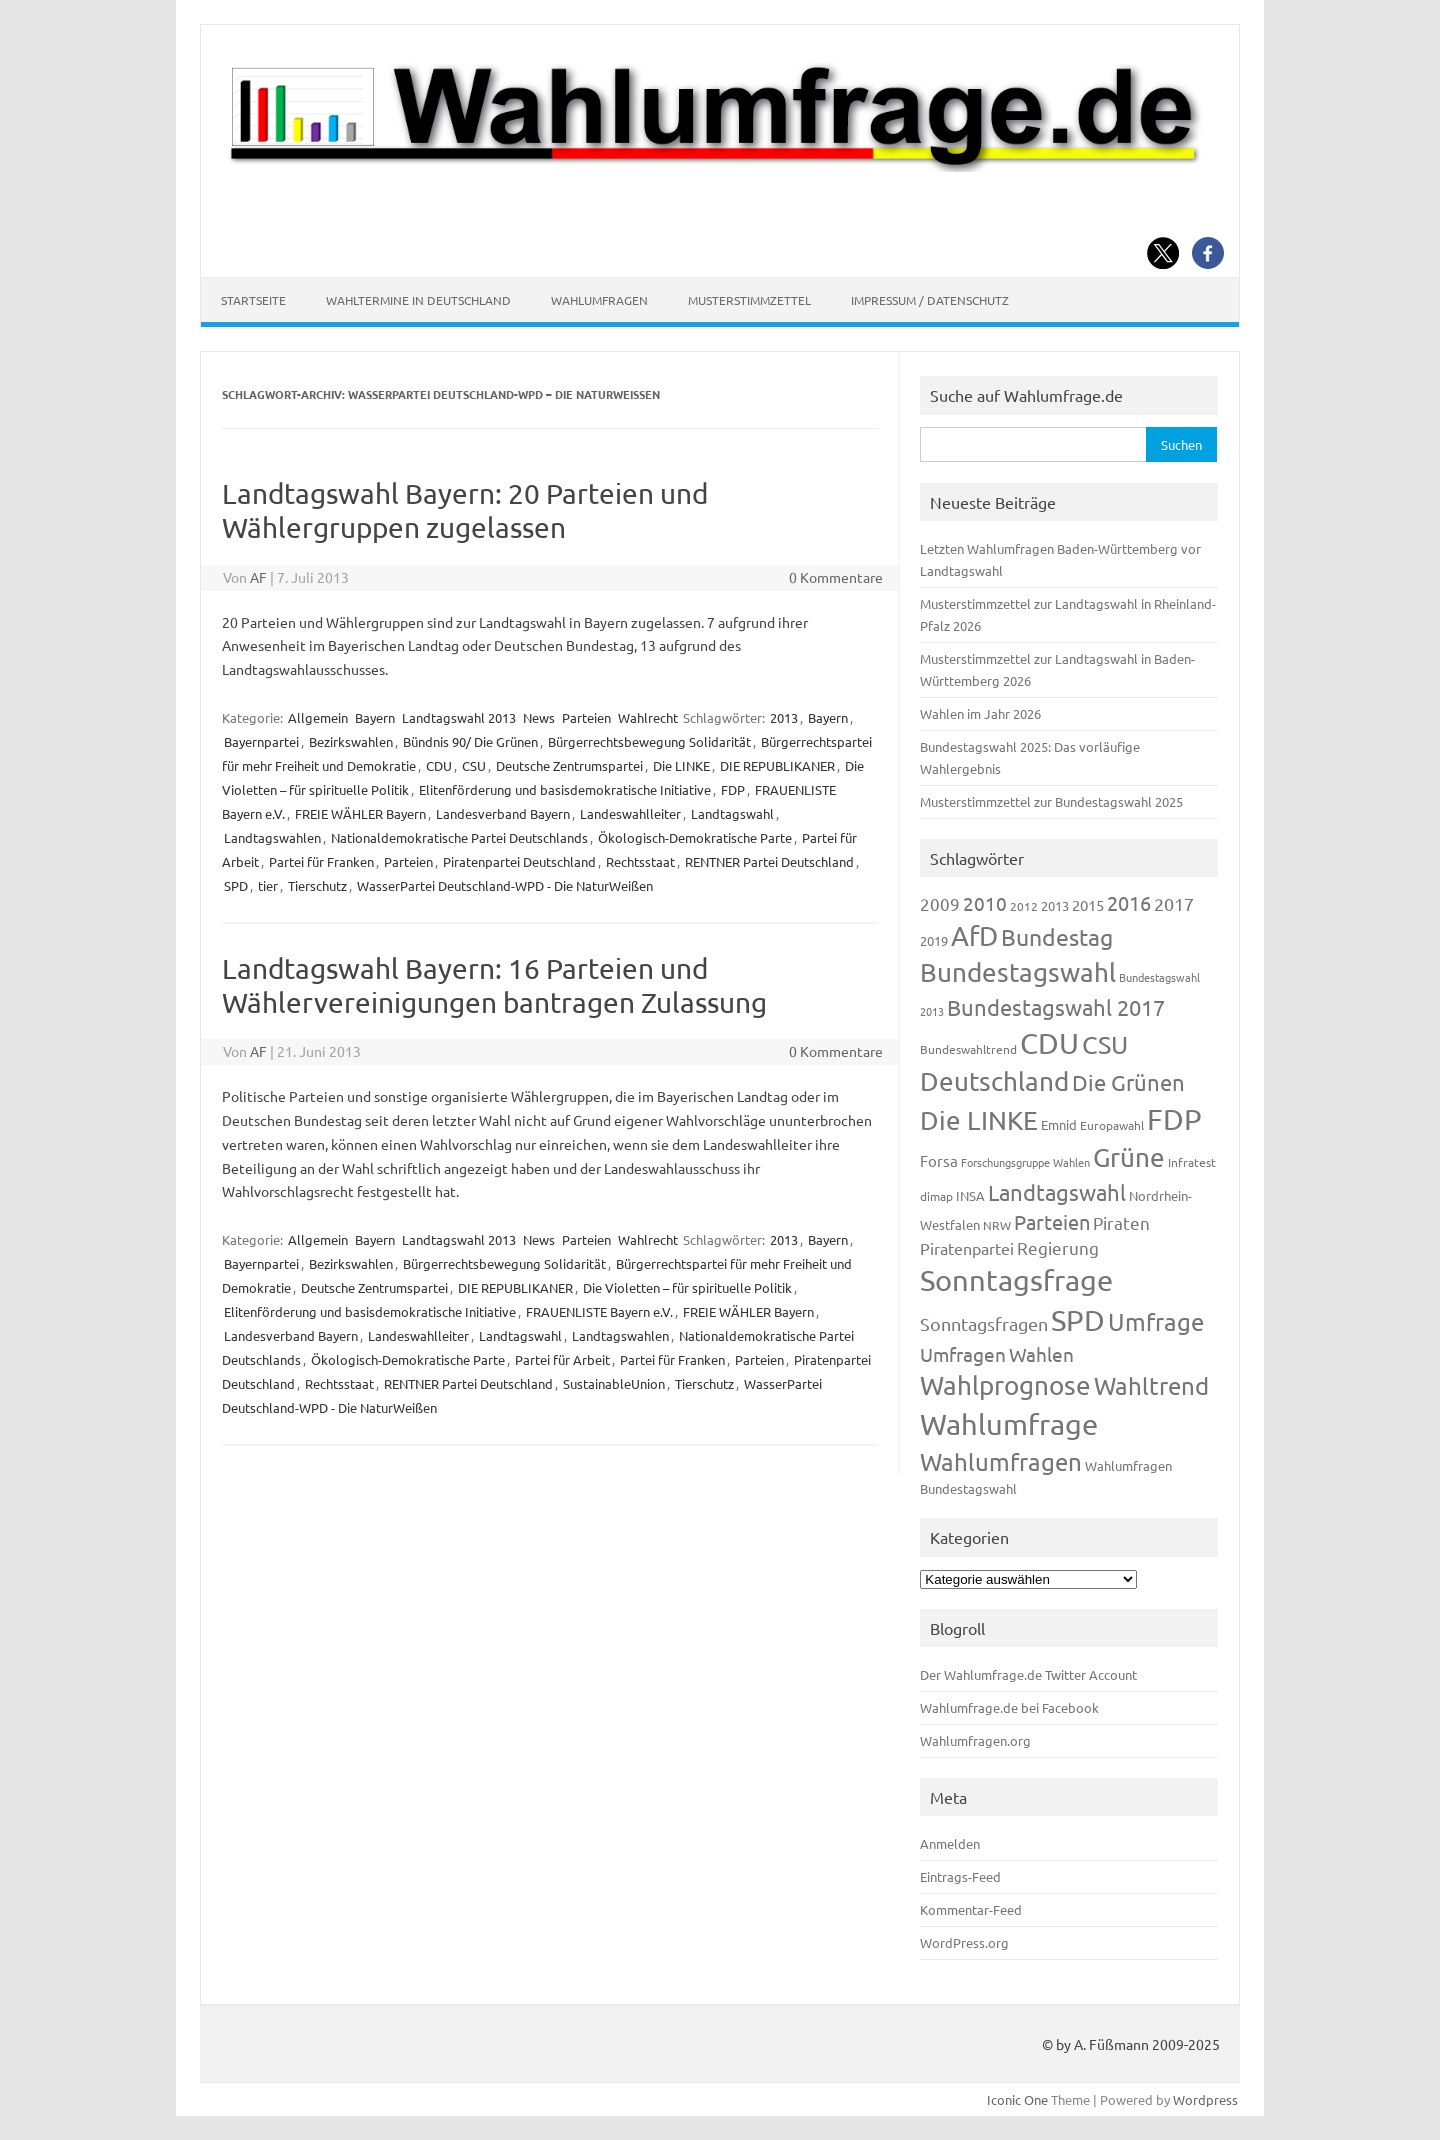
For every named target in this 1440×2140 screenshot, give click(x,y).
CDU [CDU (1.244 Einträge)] (1049, 1043)
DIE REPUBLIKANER (777, 765)
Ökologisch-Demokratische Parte (695, 837)
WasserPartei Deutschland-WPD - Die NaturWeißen (505, 885)
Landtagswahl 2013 (459, 717)
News (539, 717)
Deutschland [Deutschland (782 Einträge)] (994, 1081)
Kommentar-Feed (971, 1909)
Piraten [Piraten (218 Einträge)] (1121, 1222)
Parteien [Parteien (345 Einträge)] (1052, 1221)
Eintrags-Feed (960, 1876)
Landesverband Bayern (503, 813)
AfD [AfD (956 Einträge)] (974, 935)
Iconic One (1017, 2099)
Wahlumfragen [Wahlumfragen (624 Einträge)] (1001, 1461)
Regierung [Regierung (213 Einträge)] (1058, 1247)
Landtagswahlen (272, 837)
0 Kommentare (836, 577)
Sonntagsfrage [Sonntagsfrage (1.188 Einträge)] (1016, 1280)
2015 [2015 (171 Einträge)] (1088, 904)
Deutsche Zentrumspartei (569, 765)
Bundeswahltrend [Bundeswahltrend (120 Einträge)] (968, 1049)
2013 (784, 717)
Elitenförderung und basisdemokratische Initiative (565, 789)
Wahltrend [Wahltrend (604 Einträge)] (1151, 1385)
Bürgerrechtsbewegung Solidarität (649, 741)
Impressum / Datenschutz (930, 300)
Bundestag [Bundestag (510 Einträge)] (1057, 936)
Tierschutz (317, 885)
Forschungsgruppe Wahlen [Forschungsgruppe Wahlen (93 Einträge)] (1025, 1162)
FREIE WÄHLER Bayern (360, 813)
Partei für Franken (321, 861)
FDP (733, 789)
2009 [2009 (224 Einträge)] (940, 903)
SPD (236, 885)
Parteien (586, 717)
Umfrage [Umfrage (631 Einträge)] (1156, 1321)
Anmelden (950, 1843)
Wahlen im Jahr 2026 (980, 713)
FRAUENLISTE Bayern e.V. (599, 1311)
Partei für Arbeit (562, 1359)
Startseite (253, 300)
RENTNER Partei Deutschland (769, 861)
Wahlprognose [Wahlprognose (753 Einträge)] (1005, 1385)
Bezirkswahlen (351, 741)
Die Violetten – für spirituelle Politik (687, 1287)
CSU (474, 765)
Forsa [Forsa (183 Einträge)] (939, 1160)
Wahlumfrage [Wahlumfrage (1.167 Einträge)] (1009, 1424)
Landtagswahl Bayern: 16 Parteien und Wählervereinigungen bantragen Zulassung (494, 985)
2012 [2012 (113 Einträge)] (1024, 906)
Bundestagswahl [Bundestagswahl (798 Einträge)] (1018, 972)
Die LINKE (681, 765)
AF (258, 577)
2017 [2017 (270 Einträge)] (1174, 903)
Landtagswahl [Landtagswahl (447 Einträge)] (1057, 1192)
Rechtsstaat (640, 861)
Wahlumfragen (599, 300)
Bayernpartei (261, 741)
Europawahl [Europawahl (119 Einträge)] (1112, 1125)
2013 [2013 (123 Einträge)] (1055, 905)
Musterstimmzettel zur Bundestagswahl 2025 (1051, 801)
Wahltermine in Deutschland (418, 300)
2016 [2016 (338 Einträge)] (1129, 902)
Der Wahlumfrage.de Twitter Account (1028, 1674)
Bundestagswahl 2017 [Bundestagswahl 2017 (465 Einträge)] (1056, 1007)
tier (268, 885)
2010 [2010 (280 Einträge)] (985, 903)
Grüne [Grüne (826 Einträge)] (1129, 1157)
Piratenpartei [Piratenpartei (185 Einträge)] (967, 1248)
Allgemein (318, 717)
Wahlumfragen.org (975, 1740)
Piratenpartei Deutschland (519, 861)
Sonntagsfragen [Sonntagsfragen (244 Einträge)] (984, 1323)
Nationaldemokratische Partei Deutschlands (459, 837)
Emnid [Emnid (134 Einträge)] (1059, 1124)
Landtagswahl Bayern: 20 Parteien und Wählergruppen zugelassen (465, 510)
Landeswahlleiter (630, 813)
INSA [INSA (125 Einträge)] (970, 1195)
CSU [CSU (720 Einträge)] (1105, 1044)
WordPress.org (964, 1942)
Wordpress (1205, 2099)
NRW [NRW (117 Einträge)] (997, 1225)
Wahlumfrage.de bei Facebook (1009, 1707)
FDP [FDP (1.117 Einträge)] (1174, 1119)
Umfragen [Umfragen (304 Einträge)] (963, 1354)
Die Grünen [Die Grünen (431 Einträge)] (1128, 1082)
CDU (439, 765)
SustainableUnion (614, 1383)
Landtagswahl (732, 813)
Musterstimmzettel (749, 300)
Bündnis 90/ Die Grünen (470, 741)
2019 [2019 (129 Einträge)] (934, 940)
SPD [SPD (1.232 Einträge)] (1078, 1320)
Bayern (375, 717)
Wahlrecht (648, 717)
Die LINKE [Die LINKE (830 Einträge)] (979, 1120)
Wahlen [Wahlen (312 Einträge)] (1041, 1354)
